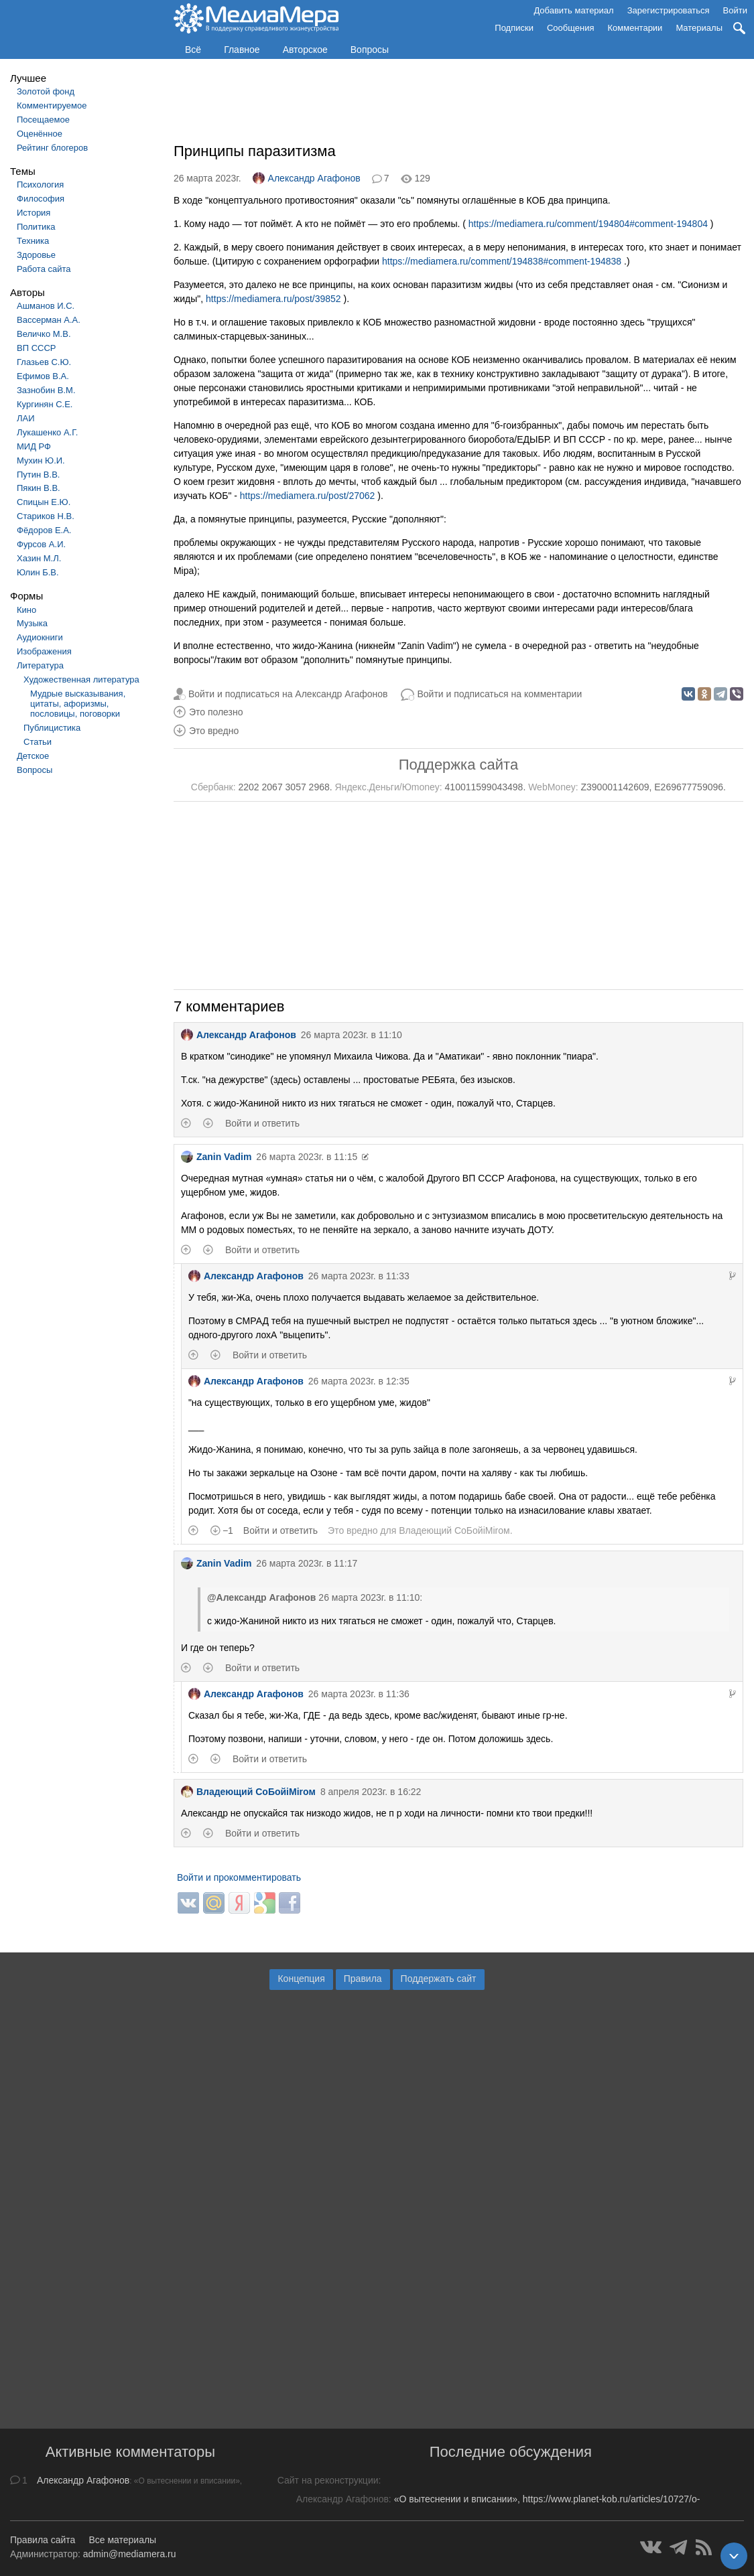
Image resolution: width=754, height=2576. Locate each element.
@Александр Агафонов (261, 1597)
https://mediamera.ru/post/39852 (273, 298)
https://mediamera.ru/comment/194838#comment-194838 (501, 261)
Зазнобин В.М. (46, 390)
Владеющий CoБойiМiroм (454, 1530)
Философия (40, 199)
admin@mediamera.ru (129, 2554)
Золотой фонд (45, 91)
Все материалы (122, 2539)
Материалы (699, 28)
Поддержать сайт (439, 1978)
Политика (36, 227)
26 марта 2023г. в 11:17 (306, 1563)
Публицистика (51, 728)
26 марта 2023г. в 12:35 (359, 1381)
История (33, 213)
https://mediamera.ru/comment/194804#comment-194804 (588, 223)
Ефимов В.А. (43, 376)
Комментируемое (51, 105)
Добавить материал (573, 10)
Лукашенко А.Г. (47, 432)
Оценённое (39, 134)
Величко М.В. (44, 334)
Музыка (32, 623)
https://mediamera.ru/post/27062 (307, 495)
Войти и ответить (262, 1123)
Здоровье (36, 255)
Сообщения (570, 28)
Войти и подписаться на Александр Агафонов (288, 694)
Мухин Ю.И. (41, 460)
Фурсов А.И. (41, 544)
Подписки (514, 28)
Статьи (37, 742)
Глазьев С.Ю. (44, 362)
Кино (26, 610)
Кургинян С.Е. (44, 404)
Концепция (300, 1978)
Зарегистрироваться (668, 10)
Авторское (305, 49)
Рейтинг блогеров (52, 148)
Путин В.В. (38, 475)
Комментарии (635, 28)
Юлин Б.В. (38, 572)
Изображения (44, 651)
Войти (735, 10)
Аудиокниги (40, 637)
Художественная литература (81, 679)
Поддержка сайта (458, 764)
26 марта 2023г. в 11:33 (359, 1276)
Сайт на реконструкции (328, 2480)
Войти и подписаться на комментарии (499, 694)
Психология (40, 185)
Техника (33, 241)
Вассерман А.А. (48, 320)
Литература (40, 665)
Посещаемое (43, 120)
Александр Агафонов (307, 178)
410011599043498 (484, 787)
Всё (193, 49)
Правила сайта (42, 2539)
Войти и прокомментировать (239, 1877)
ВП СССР (36, 348)
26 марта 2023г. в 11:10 (351, 1034)
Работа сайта (44, 269)
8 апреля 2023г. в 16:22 (370, 1791)
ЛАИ (26, 418)
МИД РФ (34, 446)
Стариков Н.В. (45, 516)
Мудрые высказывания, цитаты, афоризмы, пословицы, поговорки (77, 704)
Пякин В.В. (38, 488)
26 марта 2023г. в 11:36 (359, 1694)
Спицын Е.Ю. (43, 502)
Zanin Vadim (216, 1156)
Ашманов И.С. (45, 306)
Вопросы (370, 49)
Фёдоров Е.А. (44, 530)
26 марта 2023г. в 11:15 (306, 1156)
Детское (33, 756)
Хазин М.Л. (39, 558)
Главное (242, 49)
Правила (363, 1978)
